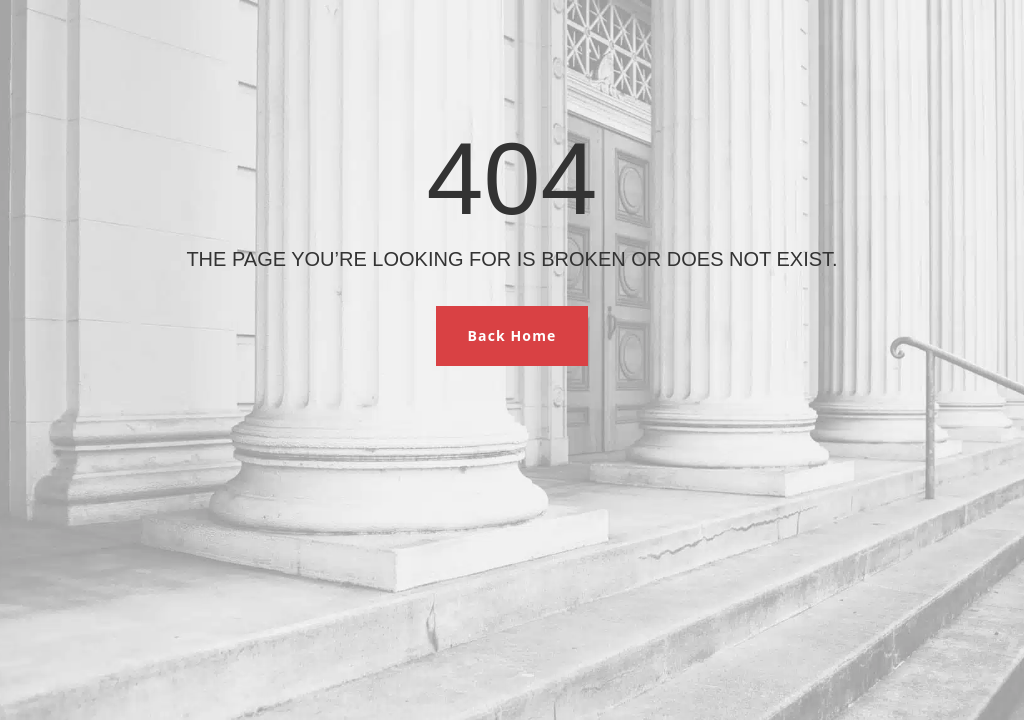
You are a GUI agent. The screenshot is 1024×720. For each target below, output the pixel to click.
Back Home (512, 335)
